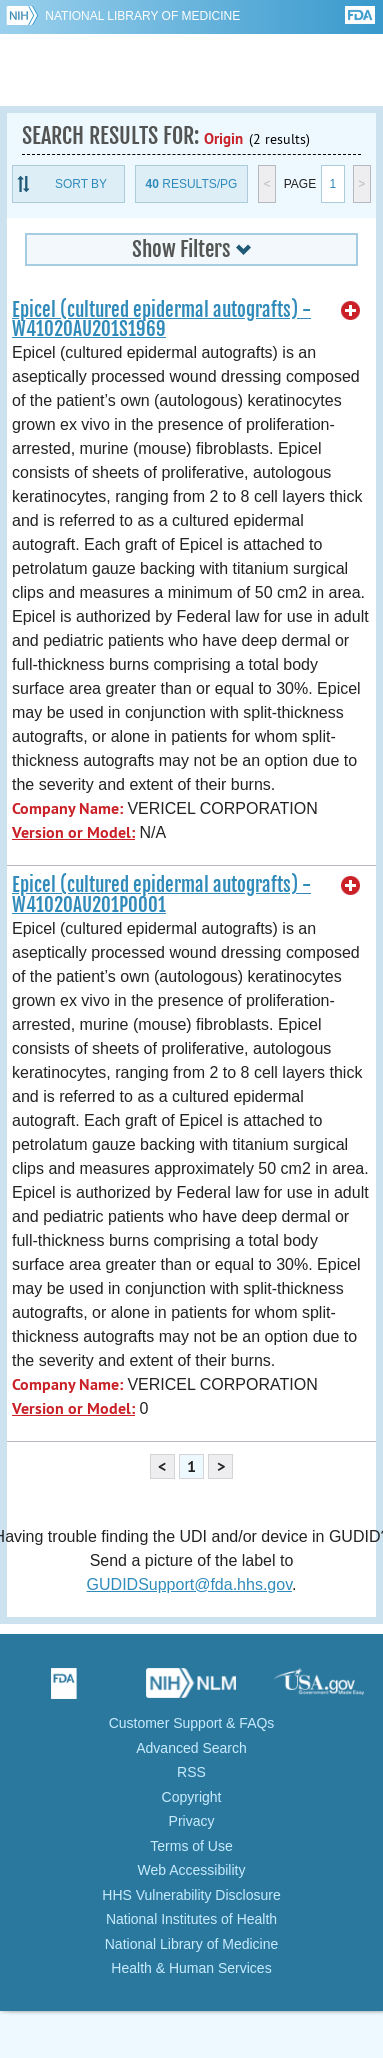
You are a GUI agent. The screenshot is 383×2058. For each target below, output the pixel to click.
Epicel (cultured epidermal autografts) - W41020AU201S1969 (161, 319)
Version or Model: (73, 832)
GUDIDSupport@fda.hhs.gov (189, 1584)
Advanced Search (191, 1748)
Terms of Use (191, 1846)
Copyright (192, 1797)
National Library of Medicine (142, 16)
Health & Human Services (191, 1968)
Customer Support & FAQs (192, 1723)
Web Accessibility (192, 1870)
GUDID (191, 70)
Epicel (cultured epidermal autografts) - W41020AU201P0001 (161, 894)
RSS (191, 1772)
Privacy (192, 1821)
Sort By (81, 184)
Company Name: (67, 808)
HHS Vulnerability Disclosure (191, 1895)
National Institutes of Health (191, 1919)
